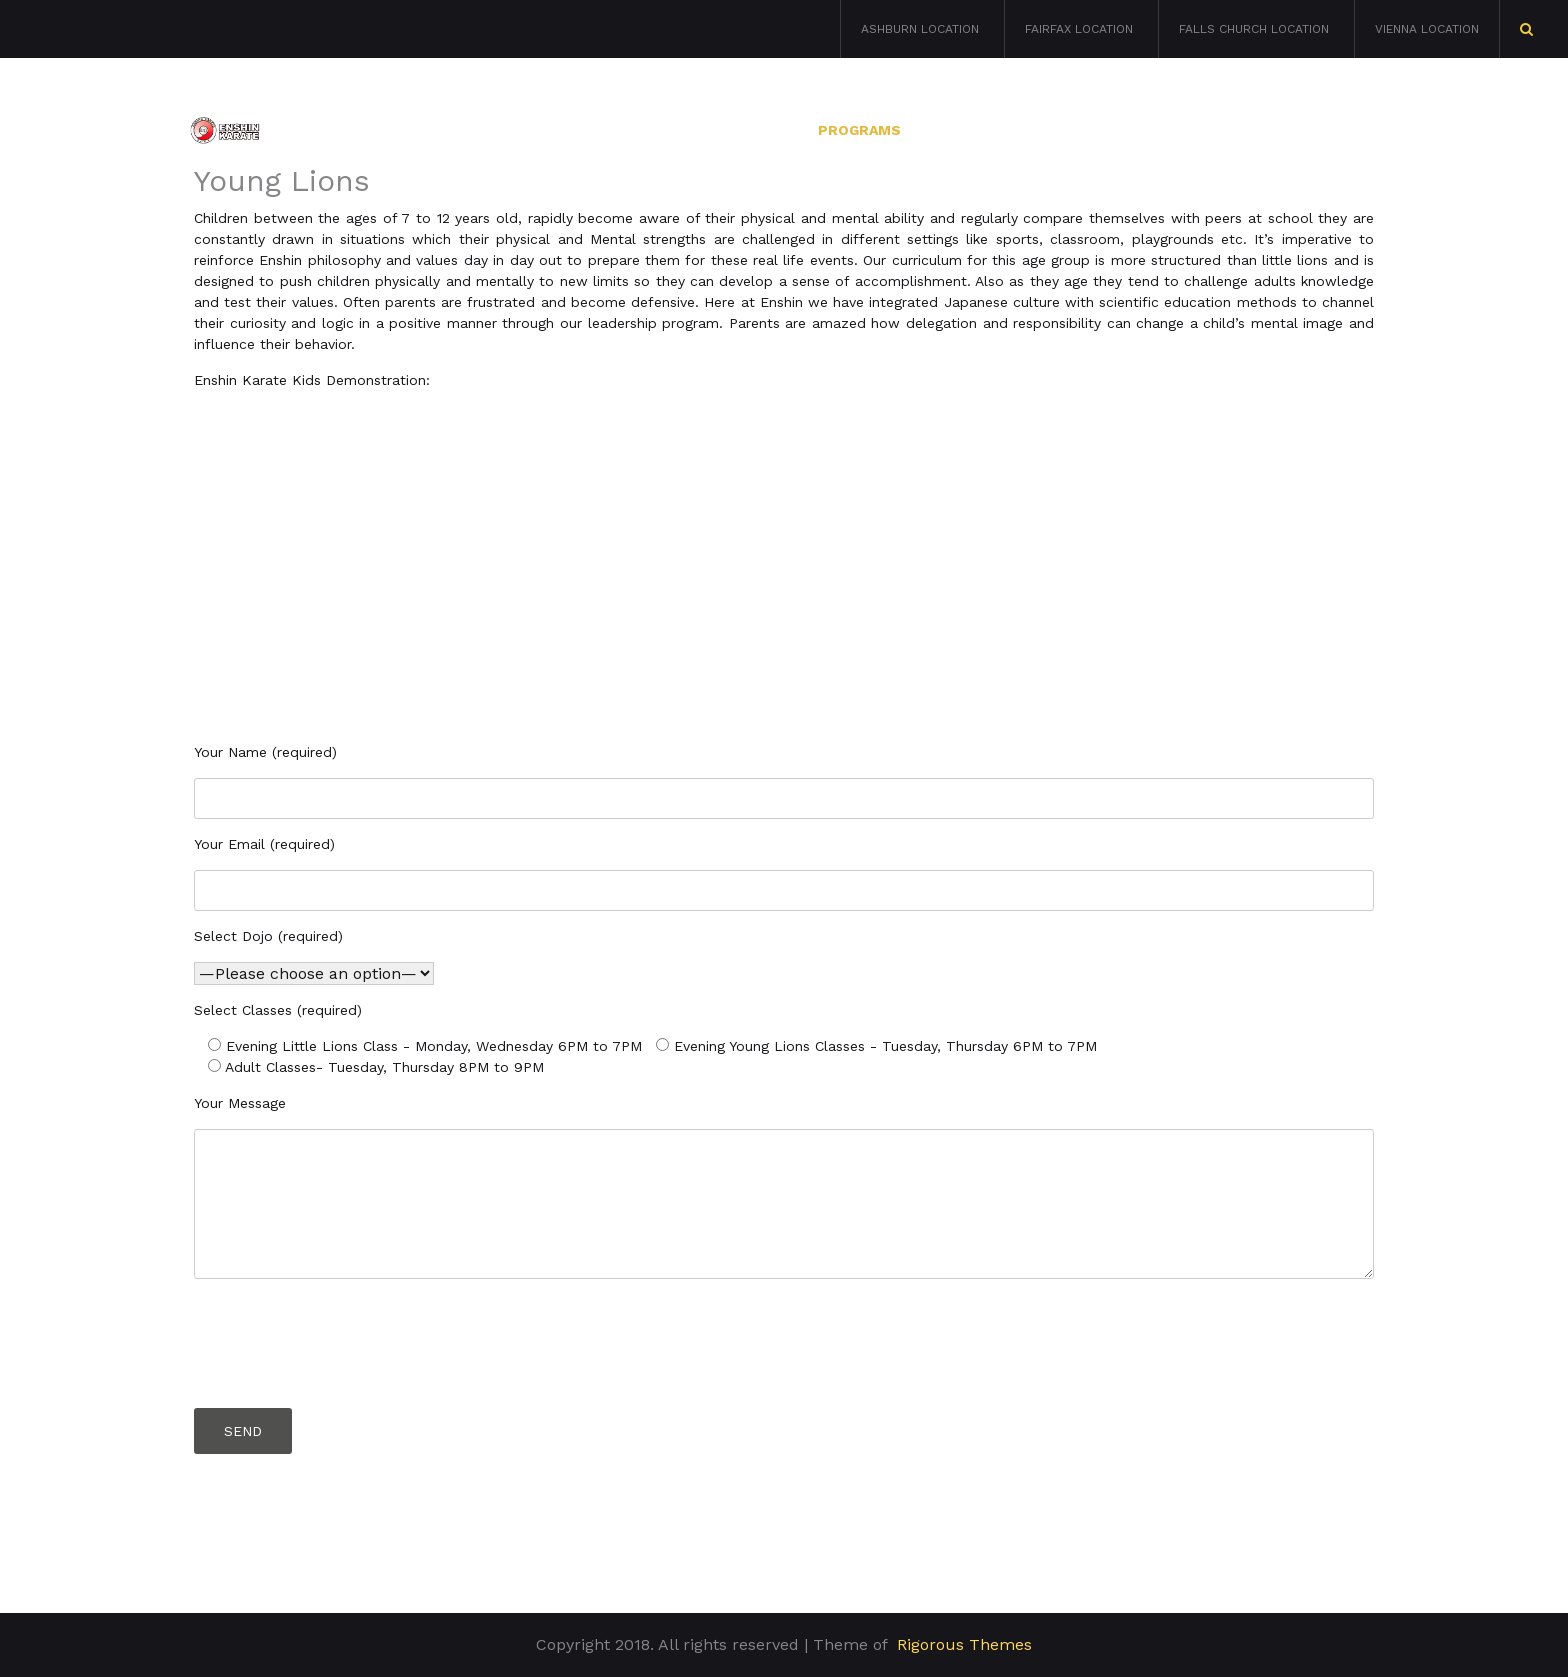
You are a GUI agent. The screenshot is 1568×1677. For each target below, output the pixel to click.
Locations (992, 130)
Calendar (1122, 130)
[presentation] (346, 1339)
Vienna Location (1427, 29)
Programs (859, 130)
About (743, 130)
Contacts (1249, 130)
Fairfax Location (1079, 29)
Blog (1359, 130)
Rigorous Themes (964, 1644)
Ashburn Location (920, 29)
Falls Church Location (1254, 29)
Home (646, 130)
